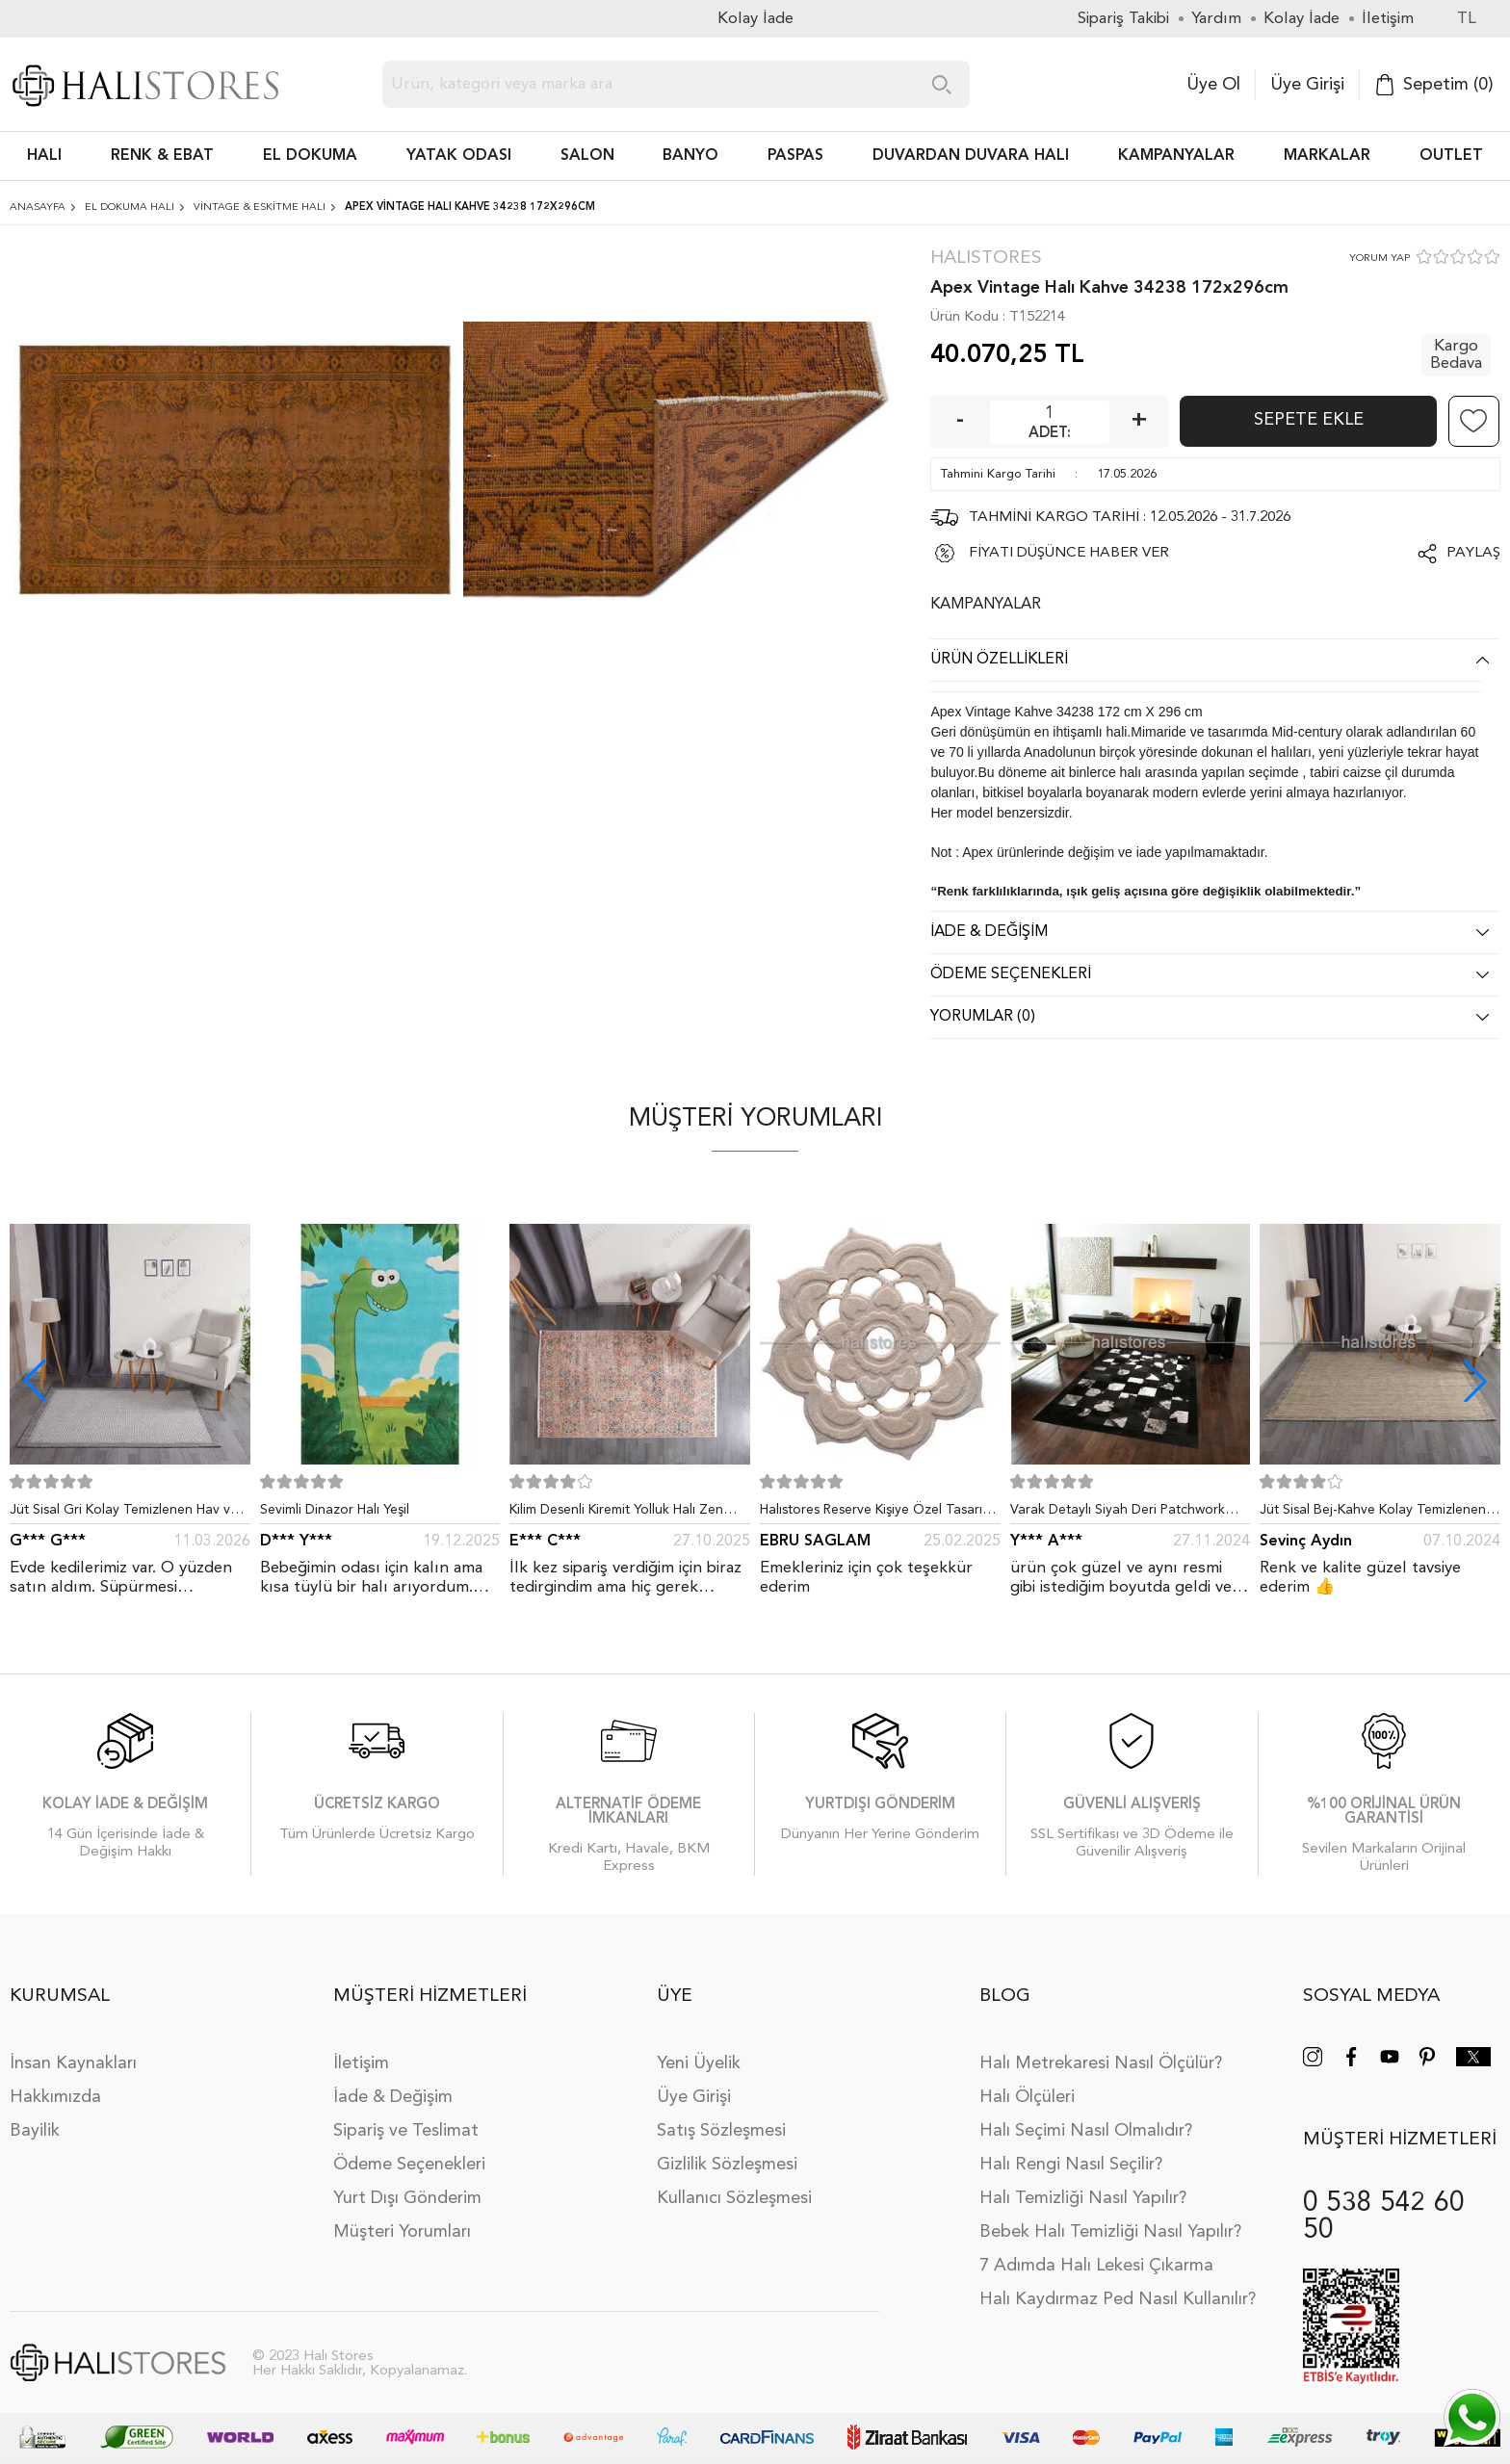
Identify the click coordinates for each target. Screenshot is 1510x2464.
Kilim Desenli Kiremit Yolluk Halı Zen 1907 (616, 1513)
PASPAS (795, 156)
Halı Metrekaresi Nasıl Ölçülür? (1100, 2063)
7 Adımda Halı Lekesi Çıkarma (1096, 2265)
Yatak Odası (458, 156)
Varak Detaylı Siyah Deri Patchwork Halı (1117, 1513)
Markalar (1327, 156)
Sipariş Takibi (1123, 19)
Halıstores (986, 258)
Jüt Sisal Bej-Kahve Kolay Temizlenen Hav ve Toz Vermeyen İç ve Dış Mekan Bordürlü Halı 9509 (1376, 1513)
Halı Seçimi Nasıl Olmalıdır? (1085, 2131)
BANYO (690, 156)
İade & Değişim (393, 2097)
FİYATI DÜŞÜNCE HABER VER (1069, 553)
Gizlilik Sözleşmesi (727, 2164)
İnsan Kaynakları (73, 2063)
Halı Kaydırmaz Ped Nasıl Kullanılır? (1117, 2299)
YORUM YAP (1379, 258)
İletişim (361, 2063)
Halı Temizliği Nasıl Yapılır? (1082, 2198)
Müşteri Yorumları (402, 2232)
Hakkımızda (55, 2097)
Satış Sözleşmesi (721, 2131)
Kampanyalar (1176, 156)
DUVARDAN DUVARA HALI (970, 156)
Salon (587, 156)
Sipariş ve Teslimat (406, 2131)
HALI (44, 156)
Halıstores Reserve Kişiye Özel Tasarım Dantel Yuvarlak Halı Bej (876, 1513)
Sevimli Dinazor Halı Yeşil (334, 1510)
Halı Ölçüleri (1027, 2097)
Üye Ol (1213, 84)
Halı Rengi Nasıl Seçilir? (1070, 2164)
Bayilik (35, 2131)
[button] (1475, 1381)
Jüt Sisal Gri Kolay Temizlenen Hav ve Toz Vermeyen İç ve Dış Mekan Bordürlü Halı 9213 (124, 1513)
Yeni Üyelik (699, 2063)
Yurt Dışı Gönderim (407, 2198)
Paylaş (1473, 553)
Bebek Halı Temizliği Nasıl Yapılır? (1110, 2232)
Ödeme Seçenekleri (409, 2164)
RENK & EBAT (162, 156)
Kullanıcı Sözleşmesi (734, 2198)
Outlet (1451, 156)
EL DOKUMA (310, 156)
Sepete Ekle (1309, 419)
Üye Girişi (1307, 84)
